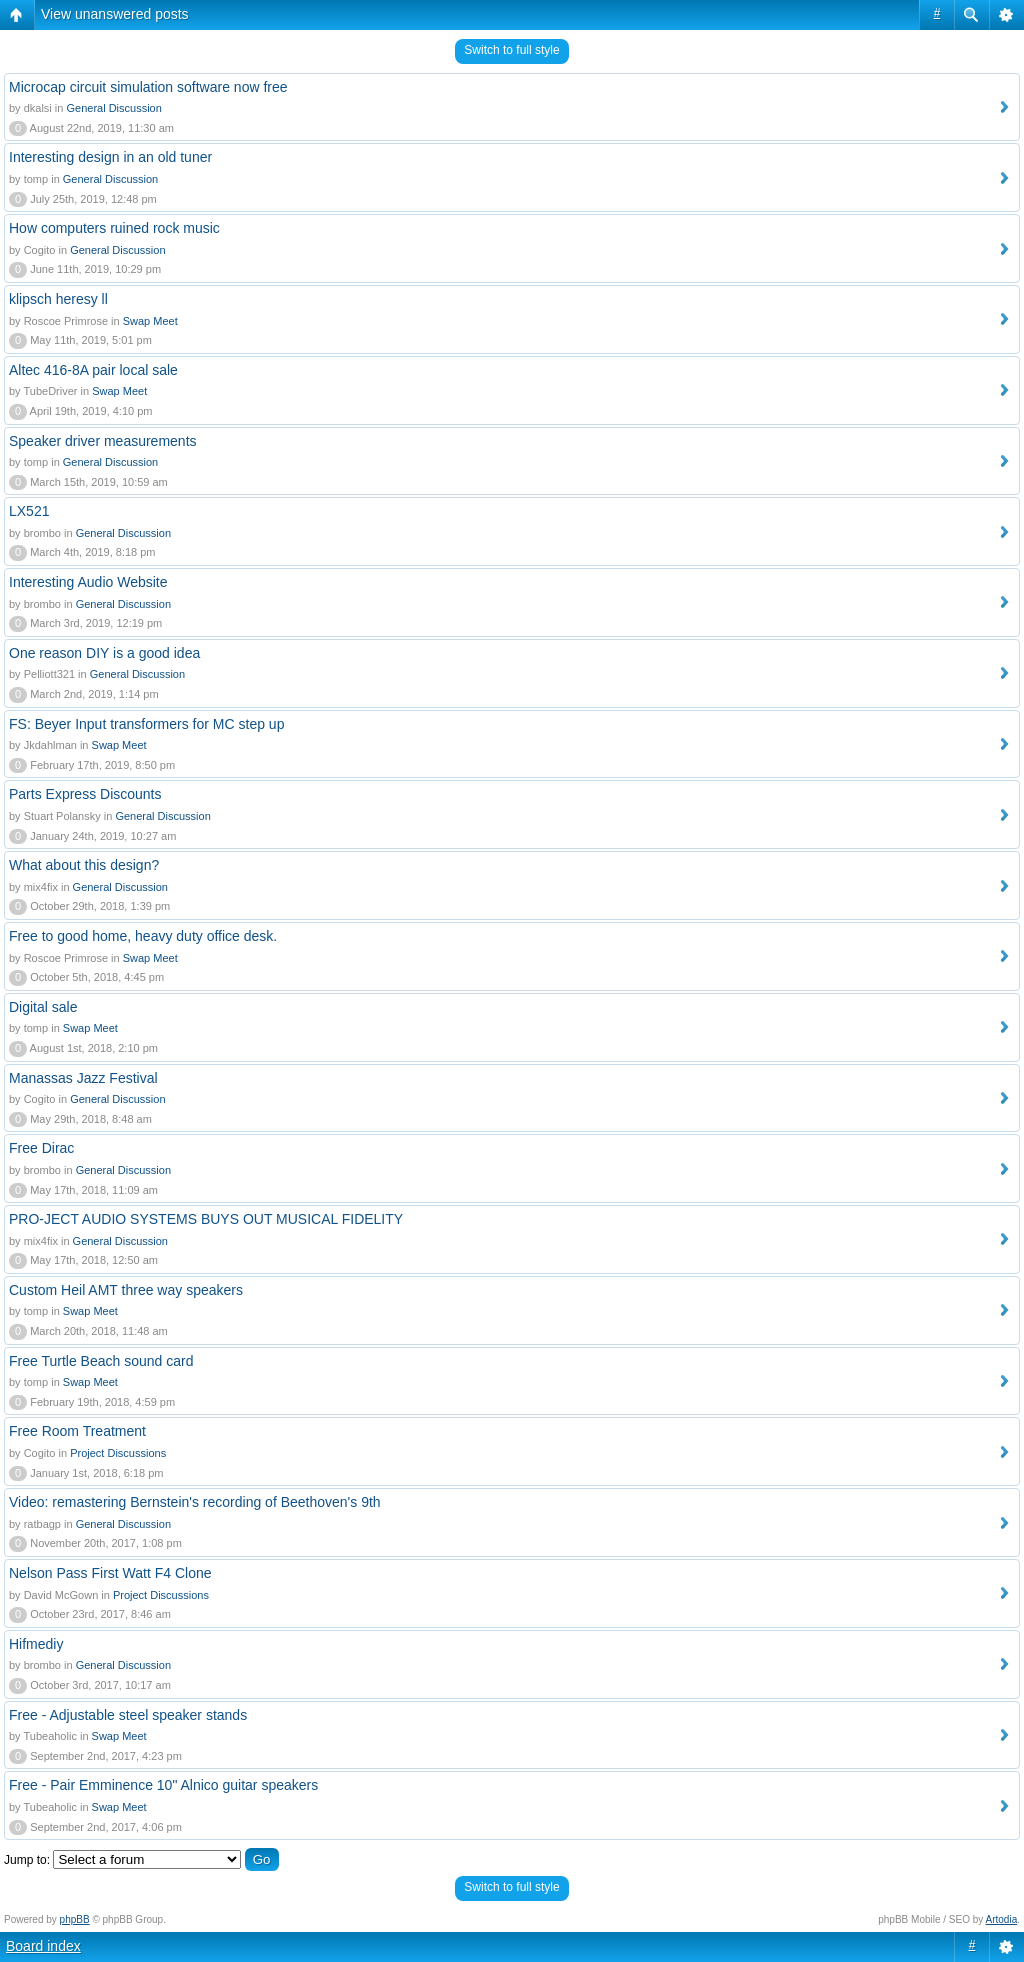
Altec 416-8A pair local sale (93, 370)
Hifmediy (36, 1644)
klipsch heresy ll (58, 299)
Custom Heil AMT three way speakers (126, 1290)
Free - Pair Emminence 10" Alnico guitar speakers (163, 1785)
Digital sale (43, 1007)
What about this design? (84, 865)
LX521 (29, 511)
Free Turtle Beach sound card (101, 1361)
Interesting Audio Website (88, 582)
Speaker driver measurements (103, 441)
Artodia (1002, 1919)
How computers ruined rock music (114, 228)
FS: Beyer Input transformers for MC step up (146, 724)
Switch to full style (511, 50)
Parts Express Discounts (85, 794)
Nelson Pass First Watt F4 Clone (110, 1573)
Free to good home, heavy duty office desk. (143, 936)
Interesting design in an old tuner (110, 157)
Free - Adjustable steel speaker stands (128, 1715)
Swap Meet (150, 321)
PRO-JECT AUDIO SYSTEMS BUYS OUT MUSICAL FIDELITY (206, 1219)
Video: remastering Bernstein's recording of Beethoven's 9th (195, 1502)
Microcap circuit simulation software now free (148, 87)
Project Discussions (118, 1453)
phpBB (75, 1919)
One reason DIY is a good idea (104, 653)
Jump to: (27, 1860)
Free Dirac (41, 1148)
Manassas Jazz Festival (83, 1078)
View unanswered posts (115, 14)
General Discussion (113, 108)
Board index (43, 1946)
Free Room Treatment (77, 1431)
